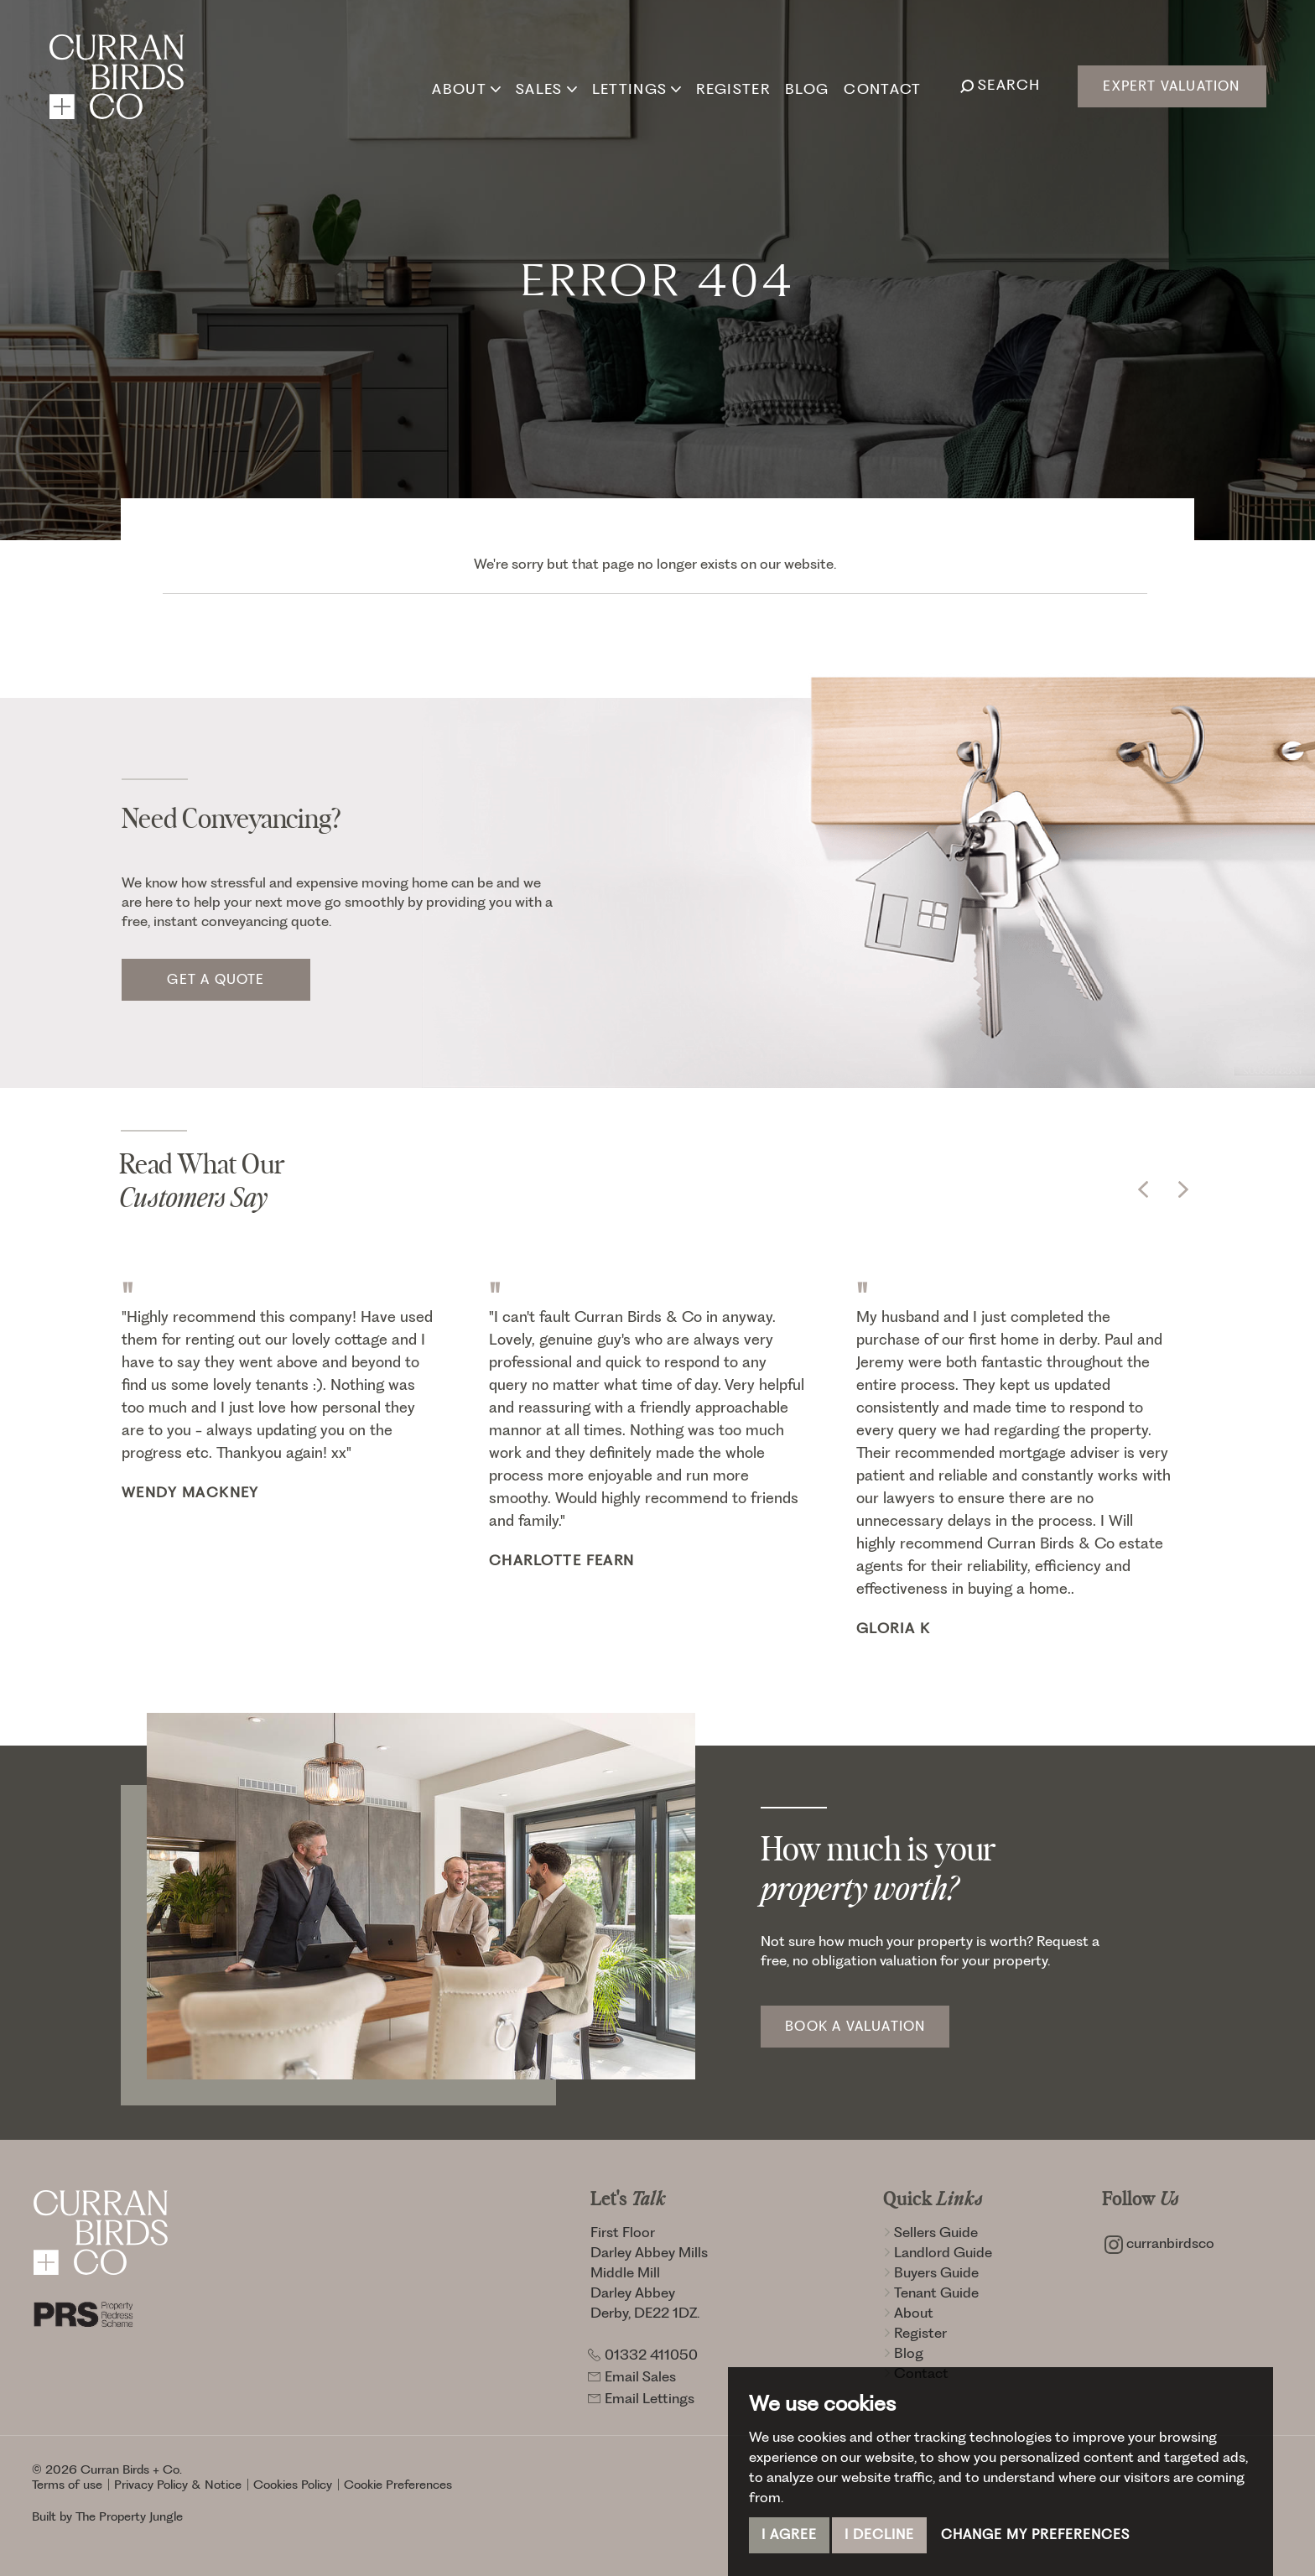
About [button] (465, 84)
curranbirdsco (1159, 2243)
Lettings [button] (635, 84)
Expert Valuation (1171, 86)
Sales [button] (544, 84)
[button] (1143, 1189)
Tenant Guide (931, 2292)
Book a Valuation (855, 2026)
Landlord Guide (937, 2252)
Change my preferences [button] (1035, 2534)
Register (732, 84)
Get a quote (215, 979)
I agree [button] (789, 2534)
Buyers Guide (931, 2272)
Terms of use (67, 2484)
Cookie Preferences (398, 2484)
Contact (881, 84)
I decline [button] (879, 2534)
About (908, 2312)
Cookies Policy (292, 2484)
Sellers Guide (930, 2232)
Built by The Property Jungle (107, 2516)
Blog (805, 84)
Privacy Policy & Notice (178, 2484)
